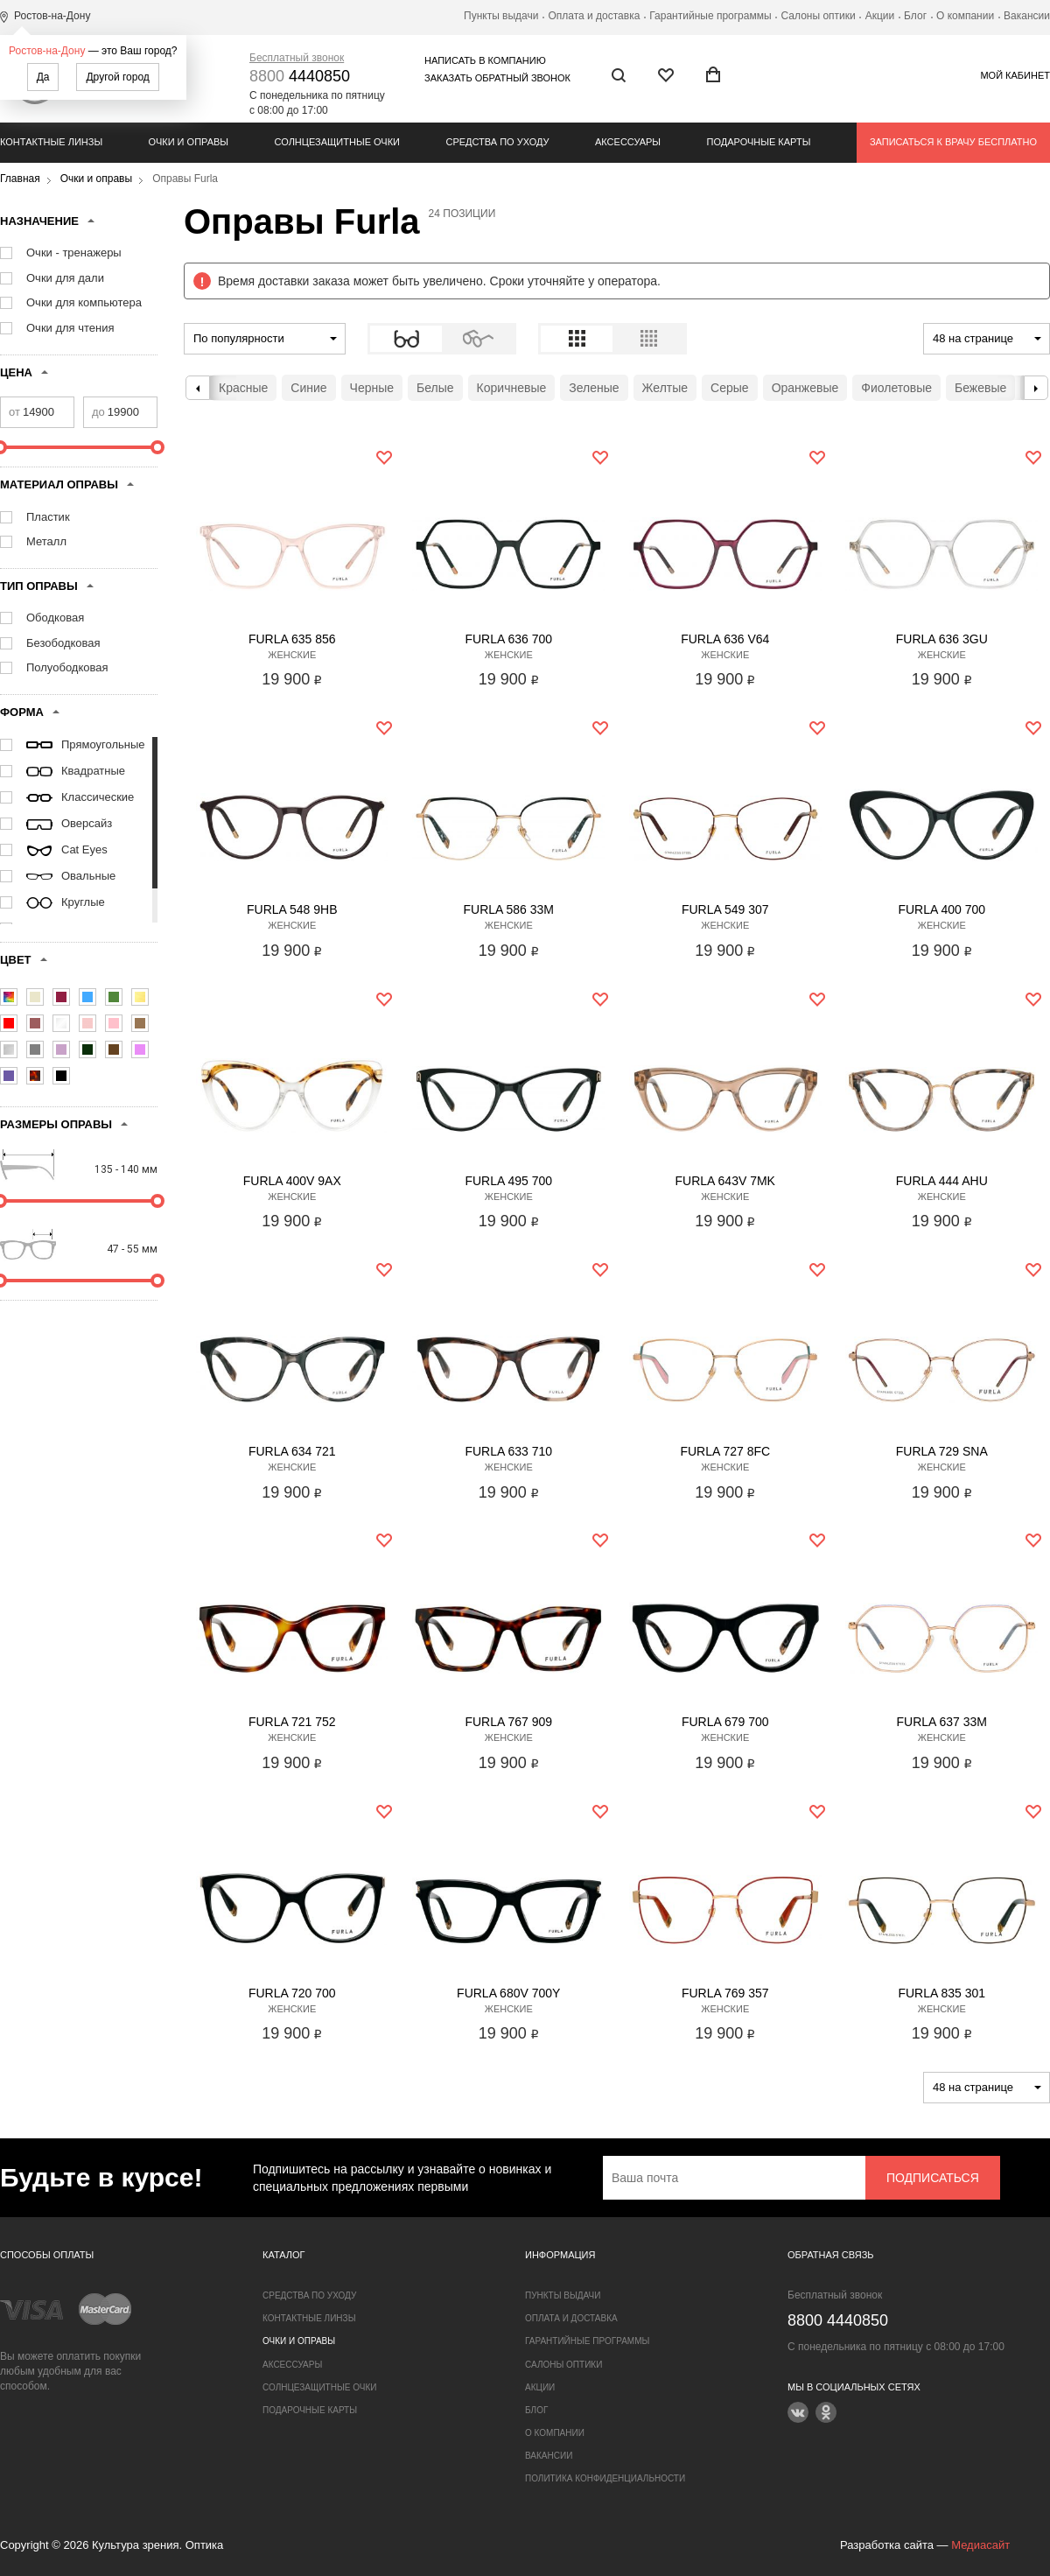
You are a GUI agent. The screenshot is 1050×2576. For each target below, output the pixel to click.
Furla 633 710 (508, 1451)
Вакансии (1027, 16)
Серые (729, 388)
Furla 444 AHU (942, 1181)
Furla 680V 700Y (508, 1993)
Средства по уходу (497, 142)
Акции (880, 16)
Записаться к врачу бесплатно (953, 142)
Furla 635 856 (292, 639)
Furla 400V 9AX (292, 1181)
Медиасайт (980, 2544)
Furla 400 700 (941, 909)
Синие (308, 388)
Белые (435, 388)
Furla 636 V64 (725, 639)
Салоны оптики (818, 16)
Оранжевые (805, 388)
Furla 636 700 (508, 639)
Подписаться (932, 2178)
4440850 (299, 76)
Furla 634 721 (292, 1451)
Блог (915, 16)
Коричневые (512, 388)
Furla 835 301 (941, 1993)
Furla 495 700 (508, 1181)
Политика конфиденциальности (605, 2478)
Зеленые (594, 388)
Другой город (117, 77)
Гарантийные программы (710, 16)
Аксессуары (628, 142)
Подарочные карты (759, 142)
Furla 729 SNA (942, 1451)
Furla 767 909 (508, 1722)
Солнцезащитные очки (337, 142)
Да (43, 77)
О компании (965, 16)
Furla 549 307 (725, 909)
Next (1036, 388)
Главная (20, 178)
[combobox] (265, 338)
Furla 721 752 (292, 1722)
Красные (243, 388)
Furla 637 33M (942, 1722)
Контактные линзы (51, 142)
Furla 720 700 (292, 1993)
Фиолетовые (896, 388)
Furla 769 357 (725, 1993)
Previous (198, 388)
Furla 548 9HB (292, 909)
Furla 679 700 (725, 1722)
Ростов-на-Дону (47, 51)
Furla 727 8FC (725, 1451)
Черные (372, 388)
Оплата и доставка (594, 16)
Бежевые (980, 388)
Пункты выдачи (501, 16)
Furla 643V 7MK (725, 1181)
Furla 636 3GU (942, 639)
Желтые (665, 388)
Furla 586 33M (509, 909)
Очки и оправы (188, 142)
